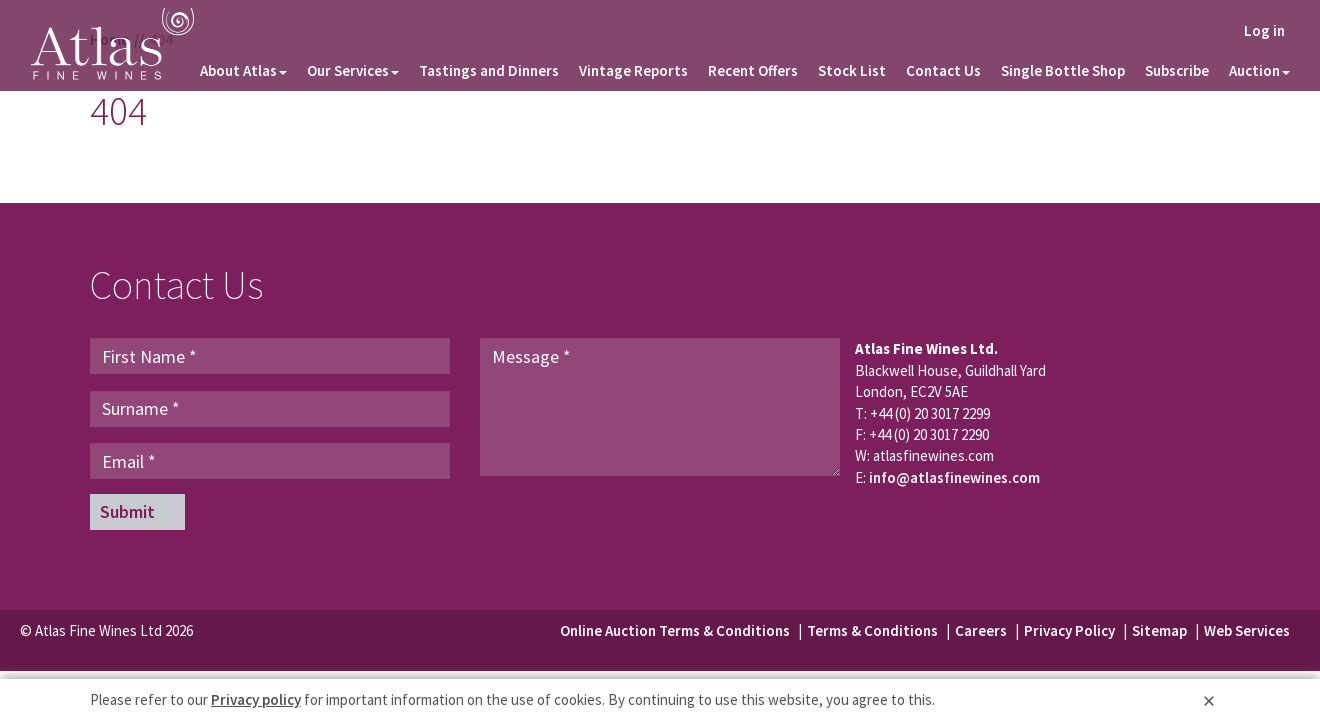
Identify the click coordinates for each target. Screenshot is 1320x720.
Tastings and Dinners (489, 70)
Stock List (852, 70)
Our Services (353, 70)
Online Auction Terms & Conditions (675, 630)
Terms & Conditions (872, 630)
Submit (127, 511)
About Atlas (243, 70)
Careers (981, 630)
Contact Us (943, 70)
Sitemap (1161, 630)
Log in (1264, 30)
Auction (1259, 70)
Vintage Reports (633, 70)
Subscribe (1177, 70)
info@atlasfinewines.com (954, 477)
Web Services (1247, 630)
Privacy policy (256, 699)
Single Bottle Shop (1063, 70)
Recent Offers (753, 70)
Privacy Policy (1069, 630)
